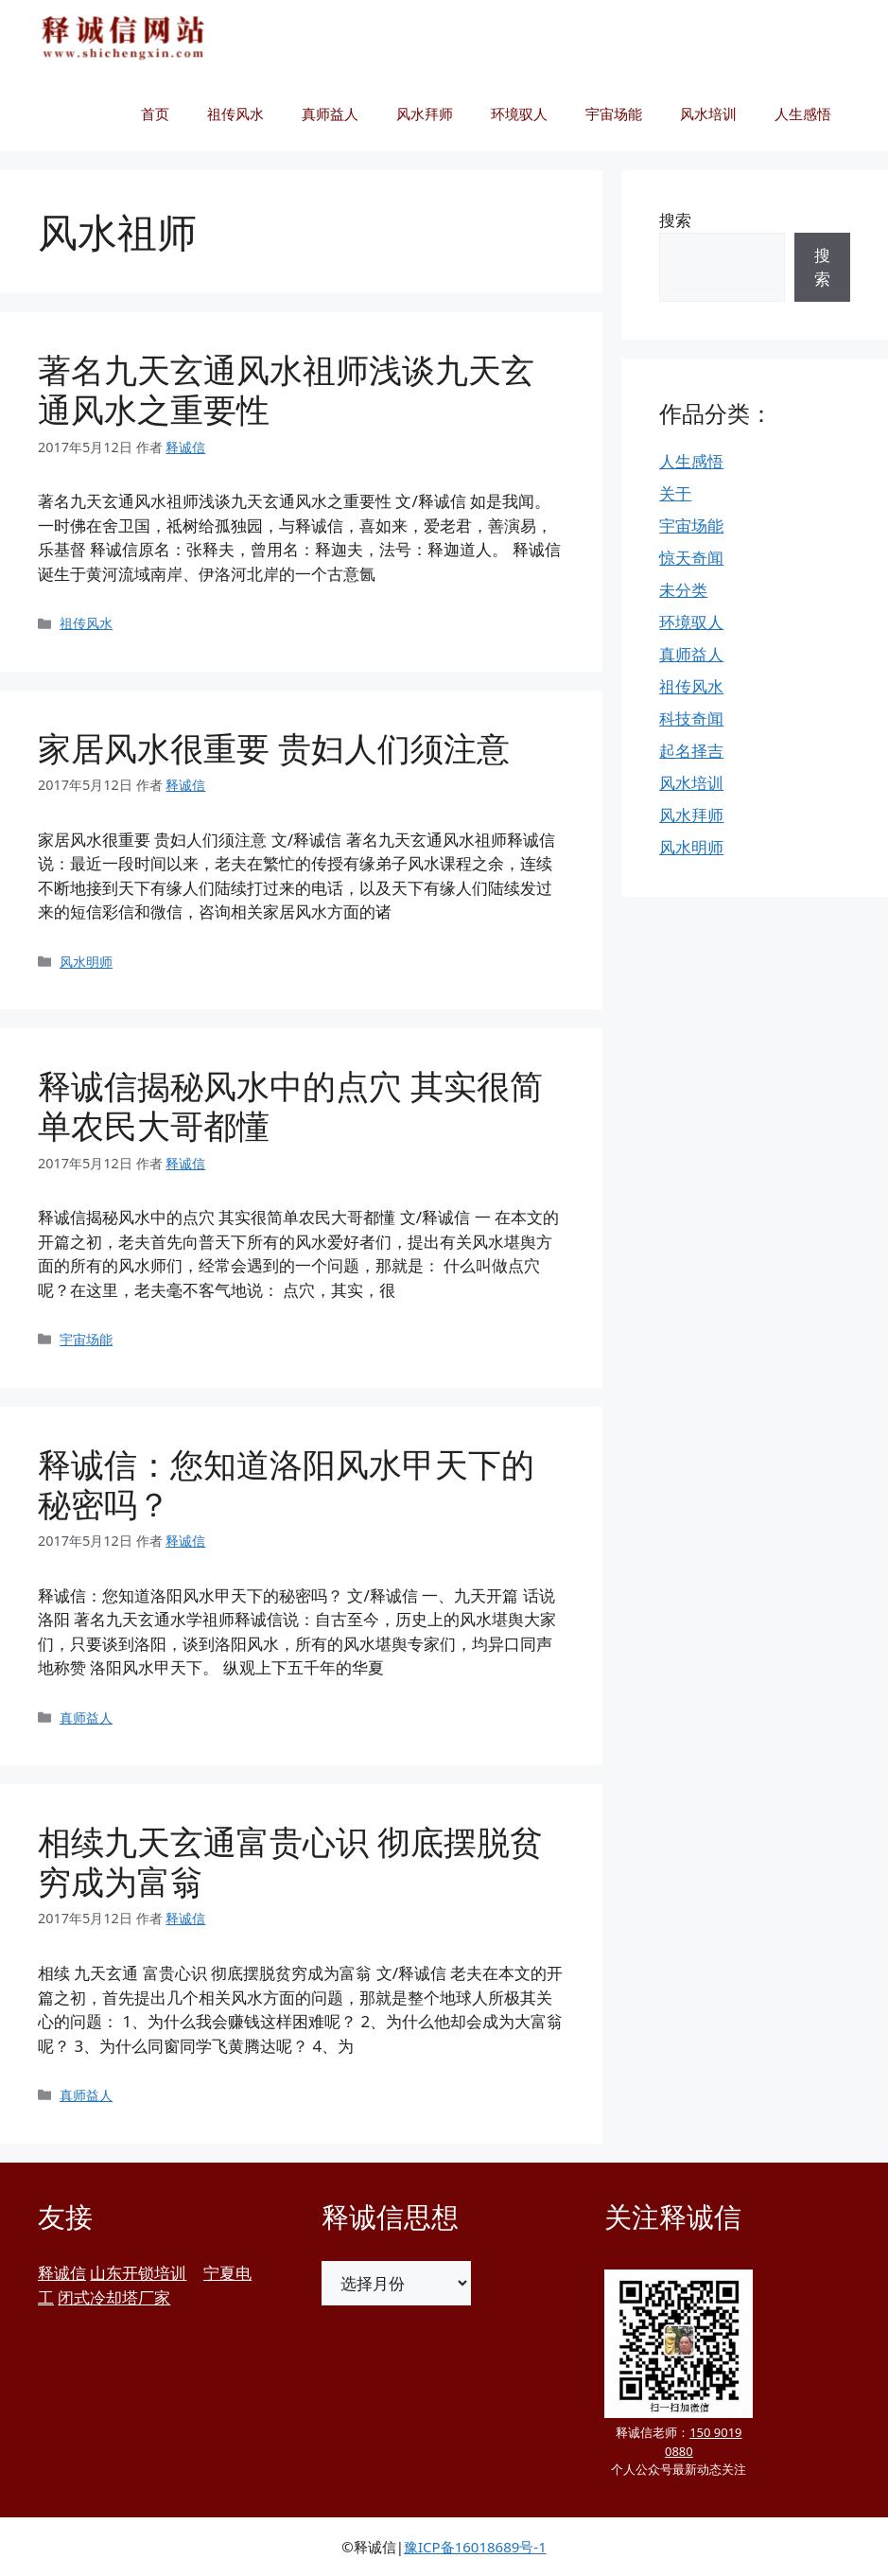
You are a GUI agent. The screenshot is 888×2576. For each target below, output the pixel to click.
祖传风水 (235, 113)
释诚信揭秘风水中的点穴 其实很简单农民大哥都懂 (290, 1105)
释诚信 (62, 2273)
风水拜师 (424, 113)
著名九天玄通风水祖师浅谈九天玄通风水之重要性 (286, 389)
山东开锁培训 (138, 2273)
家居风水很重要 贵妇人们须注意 (274, 748)
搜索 (675, 220)
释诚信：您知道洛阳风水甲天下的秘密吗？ (286, 1484)
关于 (675, 493)
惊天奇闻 (691, 558)
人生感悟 (803, 113)
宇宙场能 (613, 113)
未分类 (683, 590)
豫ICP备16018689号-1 (475, 2546)
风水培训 (708, 113)
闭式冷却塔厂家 (114, 2297)
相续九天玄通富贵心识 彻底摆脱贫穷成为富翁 (290, 1861)
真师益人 (330, 113)
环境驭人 (519, 113)
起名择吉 (691, 751)
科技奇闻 (691, 718)
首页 (155, 113)
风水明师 (86, 962)
